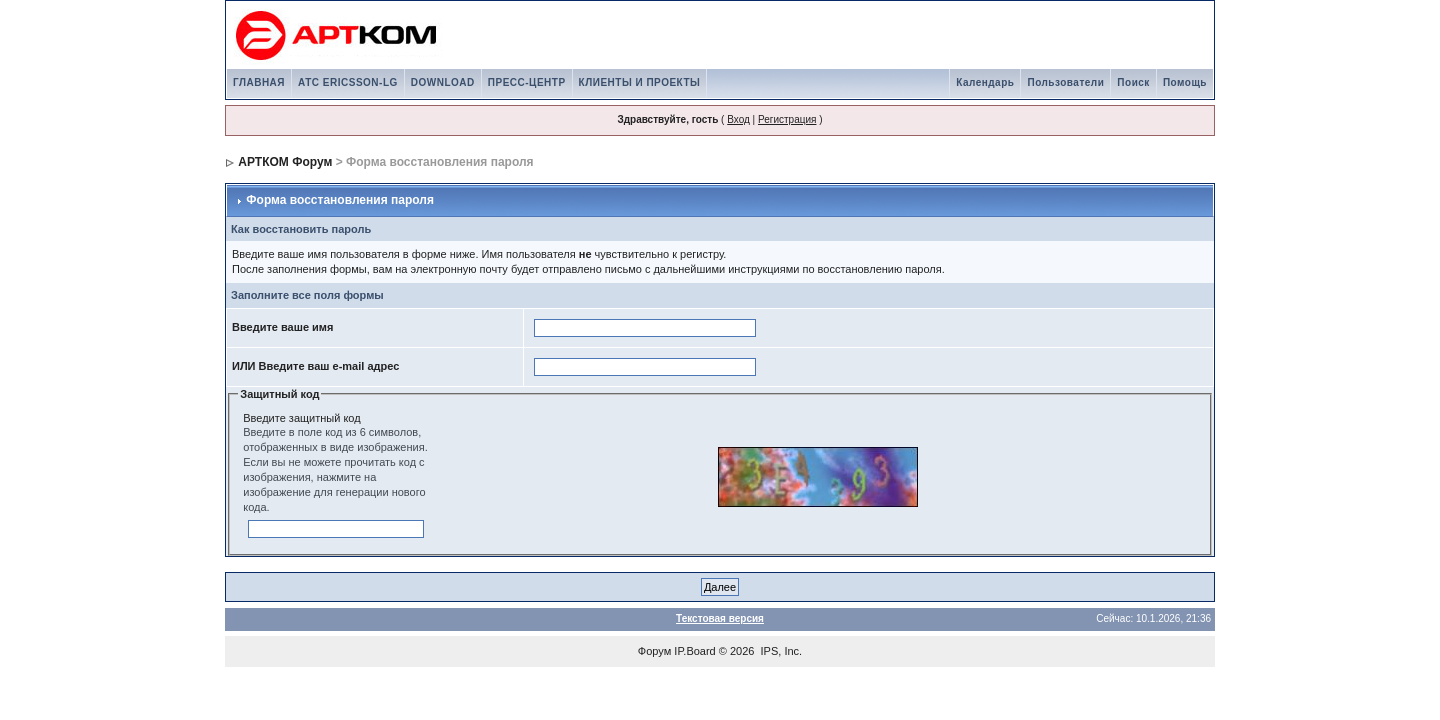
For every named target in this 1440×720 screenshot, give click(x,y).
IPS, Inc (780, 651)
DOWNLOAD (443, 82)
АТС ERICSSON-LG (348, 82)
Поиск (1133, 82)
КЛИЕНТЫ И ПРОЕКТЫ (640, 82)
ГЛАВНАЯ (259, 82)
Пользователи (1065, 82)
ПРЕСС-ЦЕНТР (527, 82)
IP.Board (694, 651)
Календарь (985, 82)
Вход (738, 119)
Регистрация (787, 119)
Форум (654, 651)
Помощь (1185, 82)
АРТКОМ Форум (285, 162)
